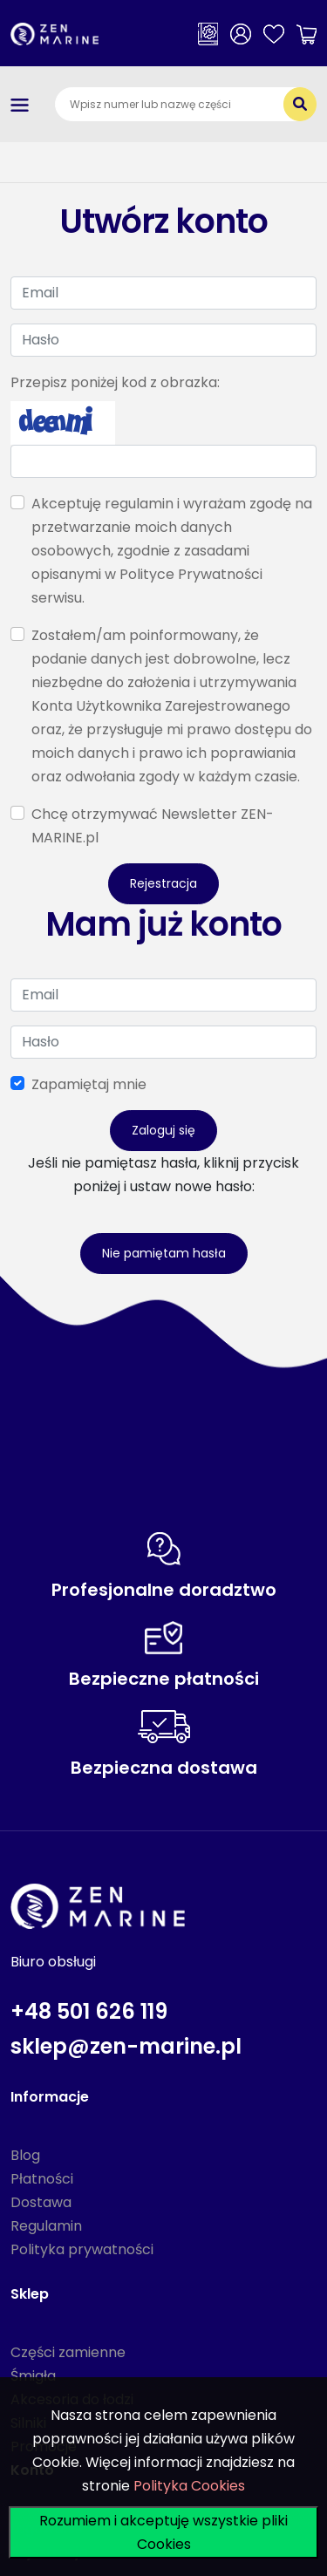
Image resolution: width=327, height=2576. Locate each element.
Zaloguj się (163, 1130)
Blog (25, 2155)
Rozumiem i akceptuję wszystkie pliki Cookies (163, 2532)
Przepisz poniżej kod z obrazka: (115, 382)
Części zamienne (68, 2352)
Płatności (41, 2179)
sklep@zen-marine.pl (126, 2046)
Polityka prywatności (81, 2249)
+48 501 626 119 (88, 2011)
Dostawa (41, 2202)
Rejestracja (163, 883)
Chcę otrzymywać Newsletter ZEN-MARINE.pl (152, 826)
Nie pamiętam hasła (164, 1253)
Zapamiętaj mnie (88, 1084)
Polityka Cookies (189, 2486)
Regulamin (46, 2226)
